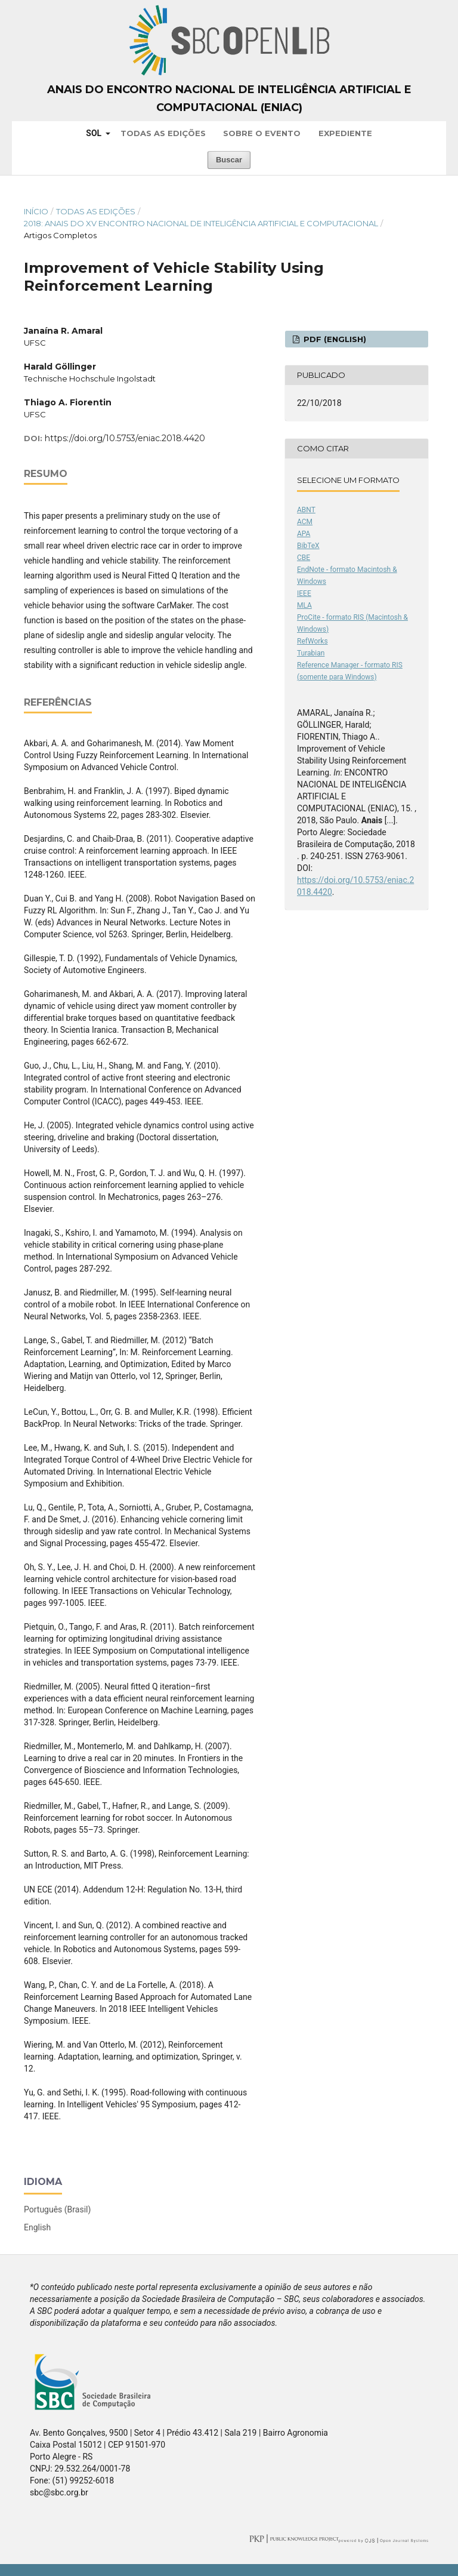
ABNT (306, 510)
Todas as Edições (163, 133)
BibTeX (308, 545)
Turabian (310, 653)
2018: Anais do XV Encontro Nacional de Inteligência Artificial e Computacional (201, 223)
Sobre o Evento (262, 133)
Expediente (345, 133)
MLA (304, 605)
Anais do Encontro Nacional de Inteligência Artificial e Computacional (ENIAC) (229, 98)
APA (303, 534)
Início (36, 211)
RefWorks (312, 641)
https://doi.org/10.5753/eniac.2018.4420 (125, 438)
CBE (303, 557)
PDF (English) (333, 339)
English (37, 2227)
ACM (304, 522)
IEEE (304, 593)
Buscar (229, 159)
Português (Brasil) (57, 2209)
